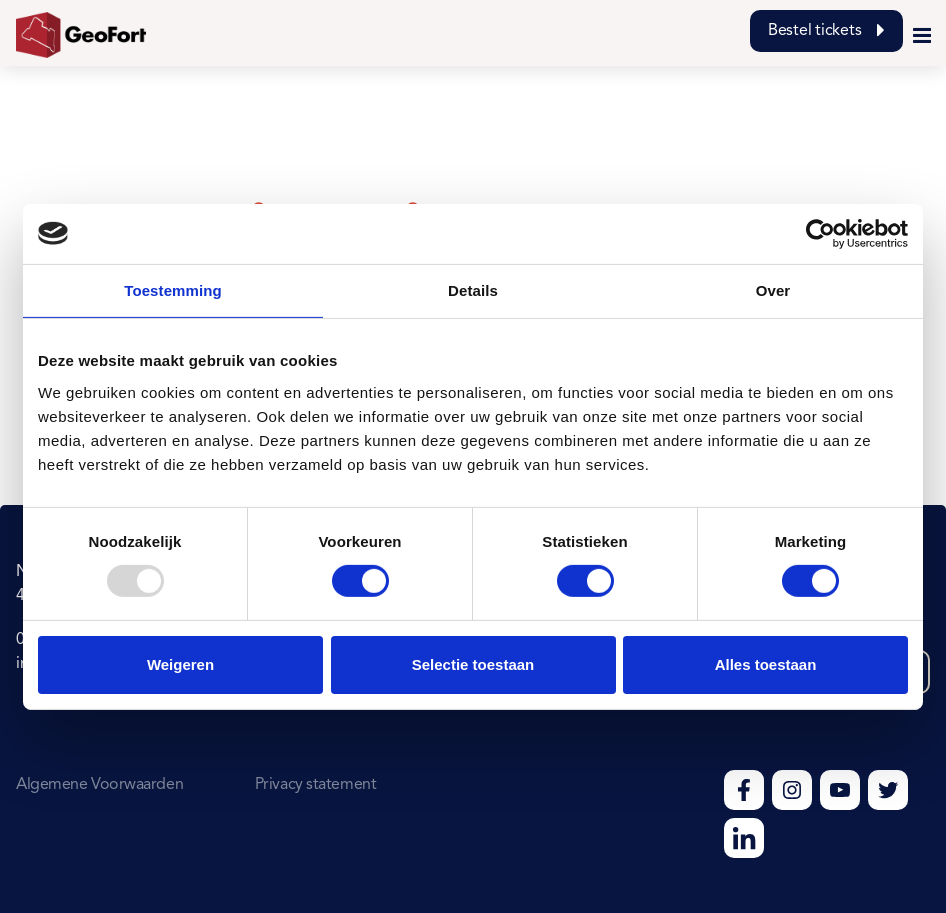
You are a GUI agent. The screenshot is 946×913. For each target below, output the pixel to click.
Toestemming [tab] (173, 289)
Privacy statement (315, 785)
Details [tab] (473, 289)
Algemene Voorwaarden (99, 785)
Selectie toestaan (473, 664)
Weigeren (180, 664)
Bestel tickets (826, 31)
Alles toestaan (766, 664)
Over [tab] (773, 289)
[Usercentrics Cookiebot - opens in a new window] (820, 233)
